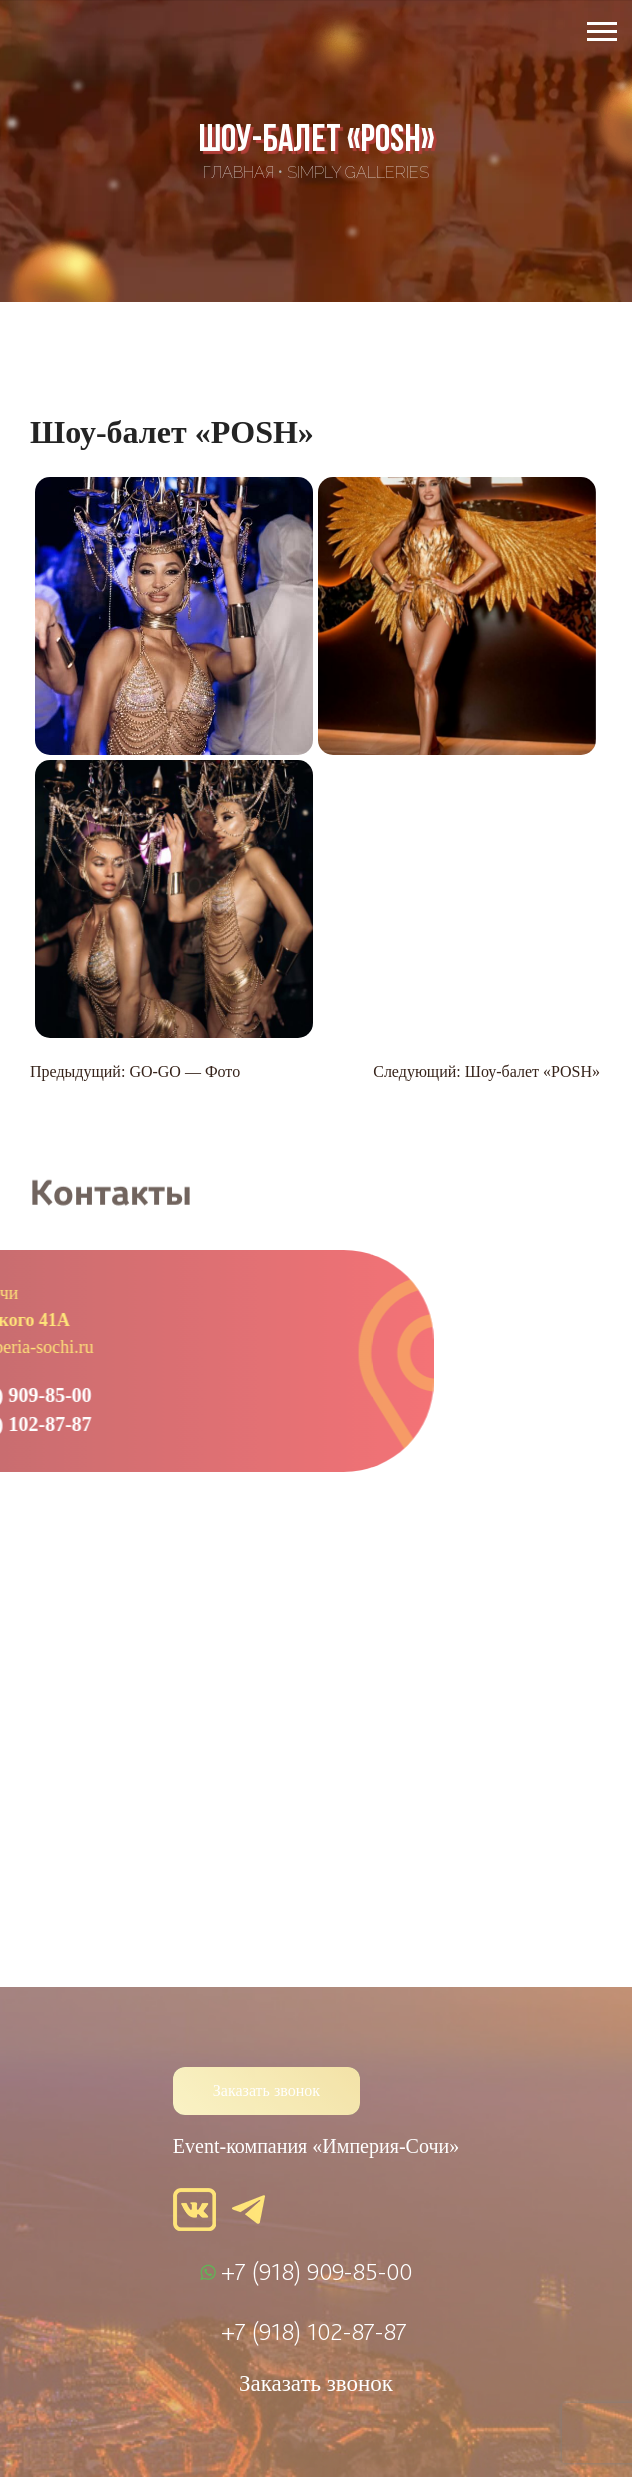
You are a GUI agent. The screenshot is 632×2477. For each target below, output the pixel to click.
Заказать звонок (266, 2090)
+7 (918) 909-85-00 (316, 2271)
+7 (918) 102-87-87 (314, 2331)
